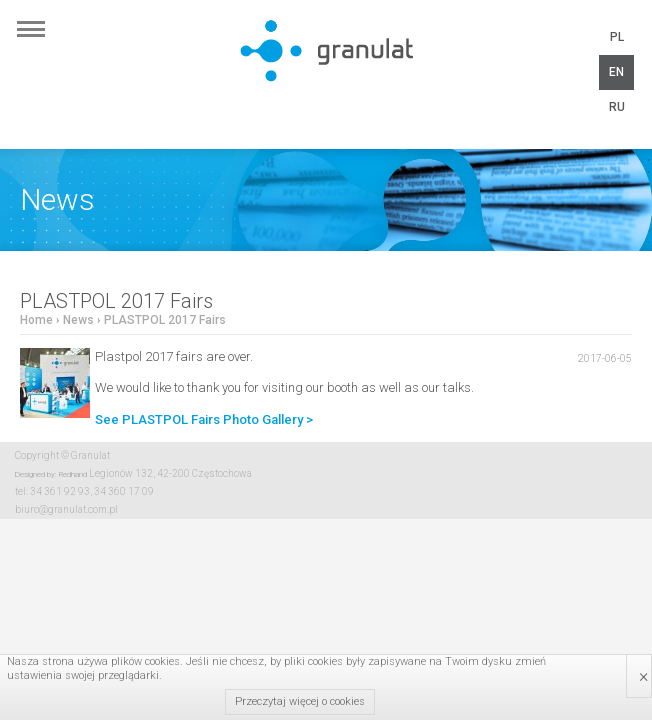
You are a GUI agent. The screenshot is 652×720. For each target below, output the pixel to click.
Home (36, 320)
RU (617, 107)
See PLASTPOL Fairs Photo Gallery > (204, 419)
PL (617, 37)
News (78, 320)
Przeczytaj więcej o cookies (300, 701)
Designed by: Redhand (51, 474)
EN (616, 72)
